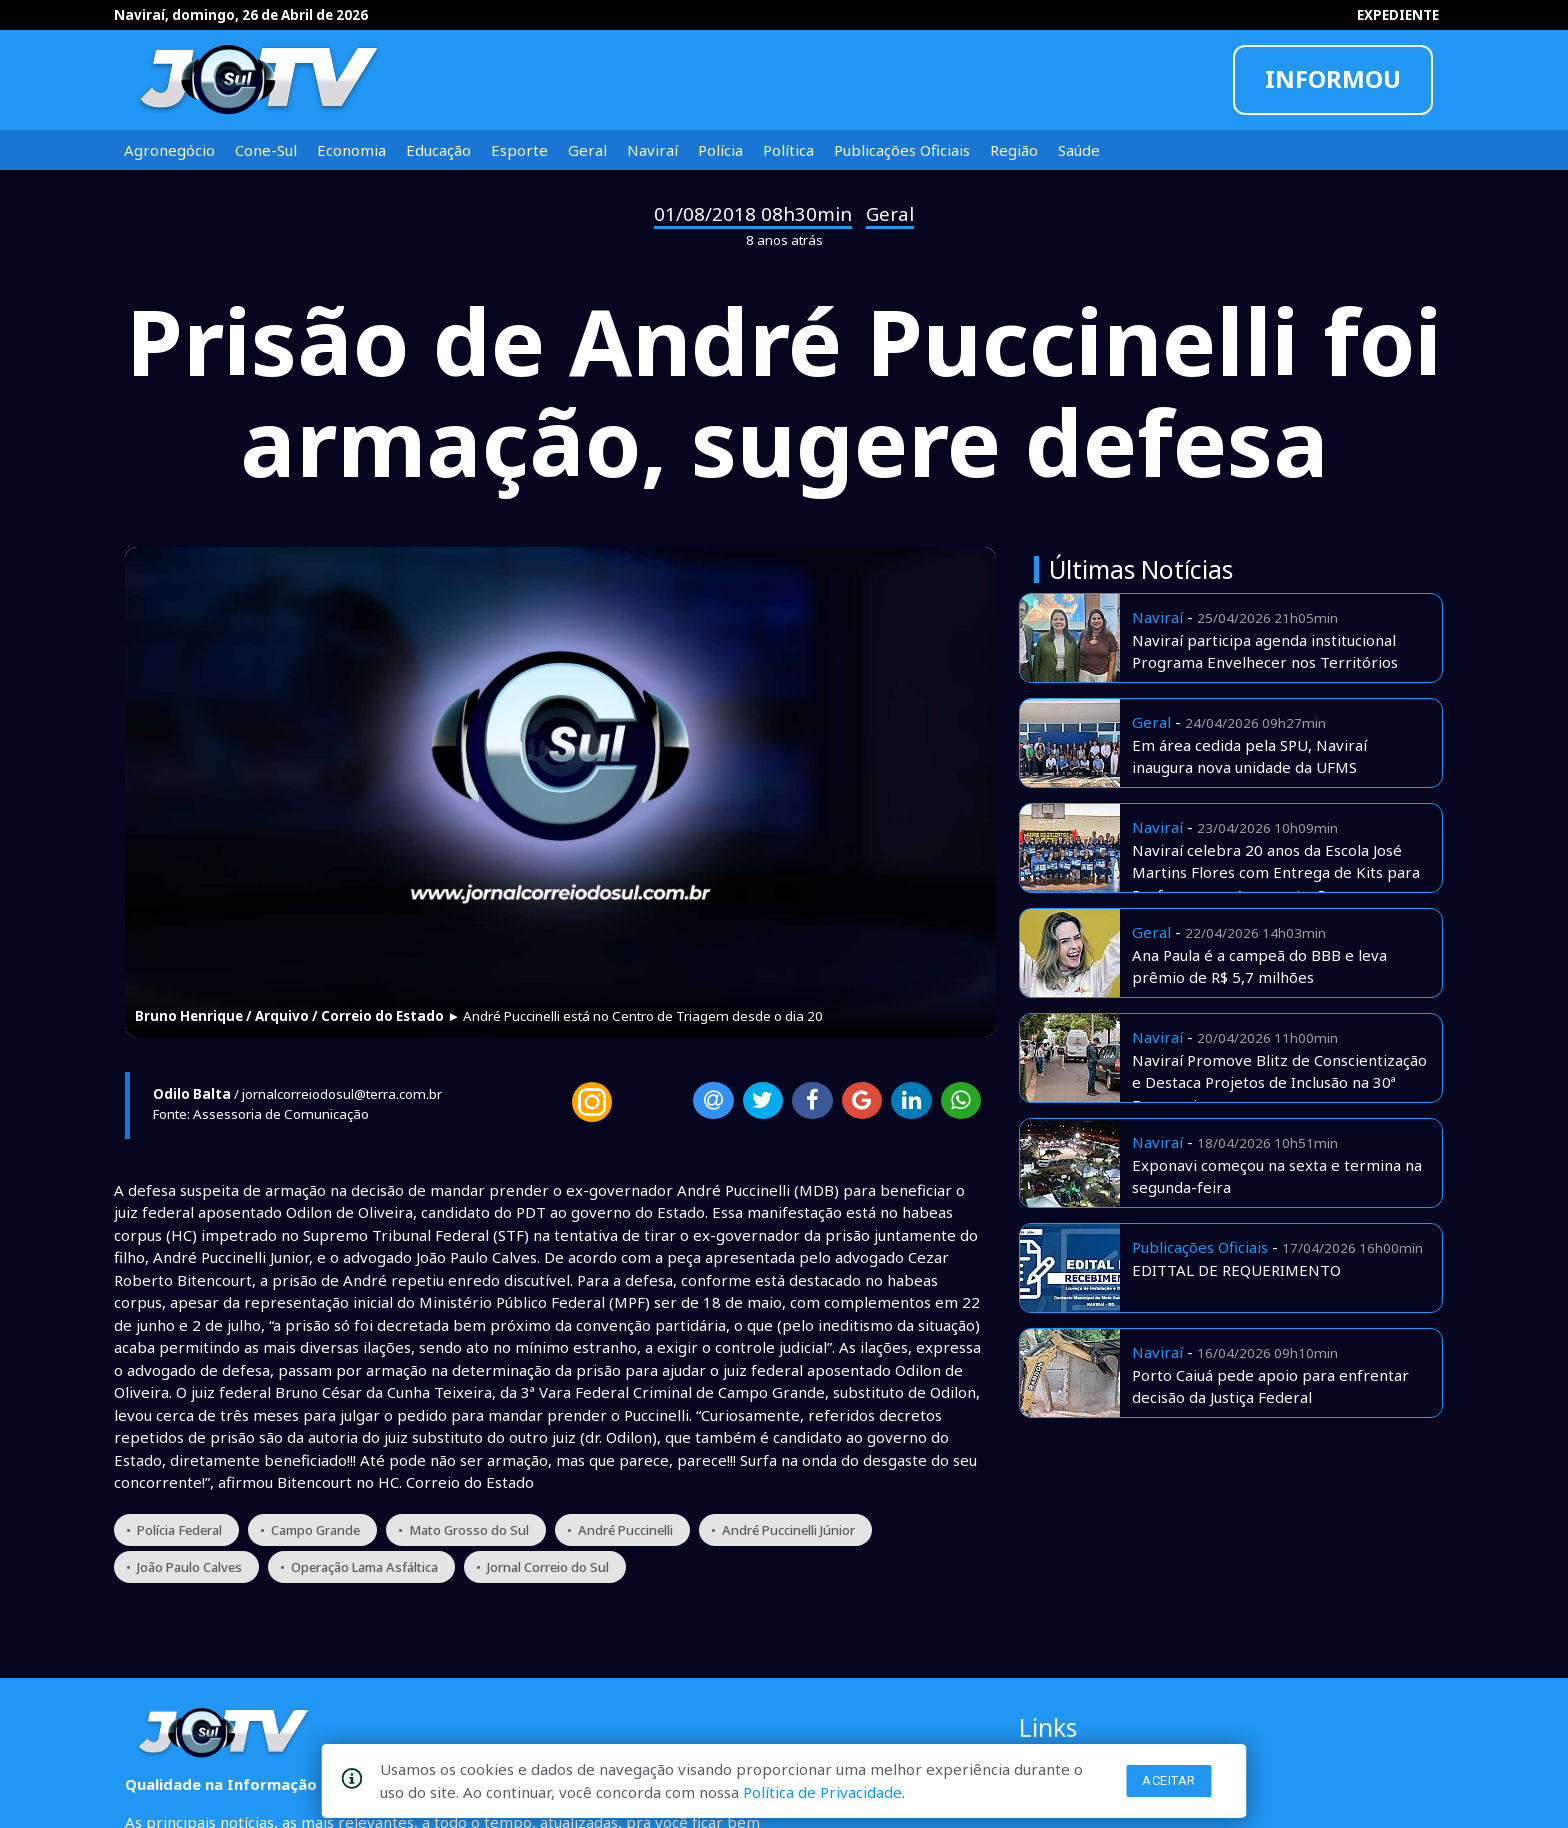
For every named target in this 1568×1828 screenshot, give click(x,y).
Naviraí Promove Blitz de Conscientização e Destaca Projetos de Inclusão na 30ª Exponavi (1279, 1082)
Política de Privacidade (822, 1792)
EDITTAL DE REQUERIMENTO (1236, 1270)
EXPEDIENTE (1398, 15)
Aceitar (1169, 1780)
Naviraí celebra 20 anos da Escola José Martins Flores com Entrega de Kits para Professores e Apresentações (1276, 872)
